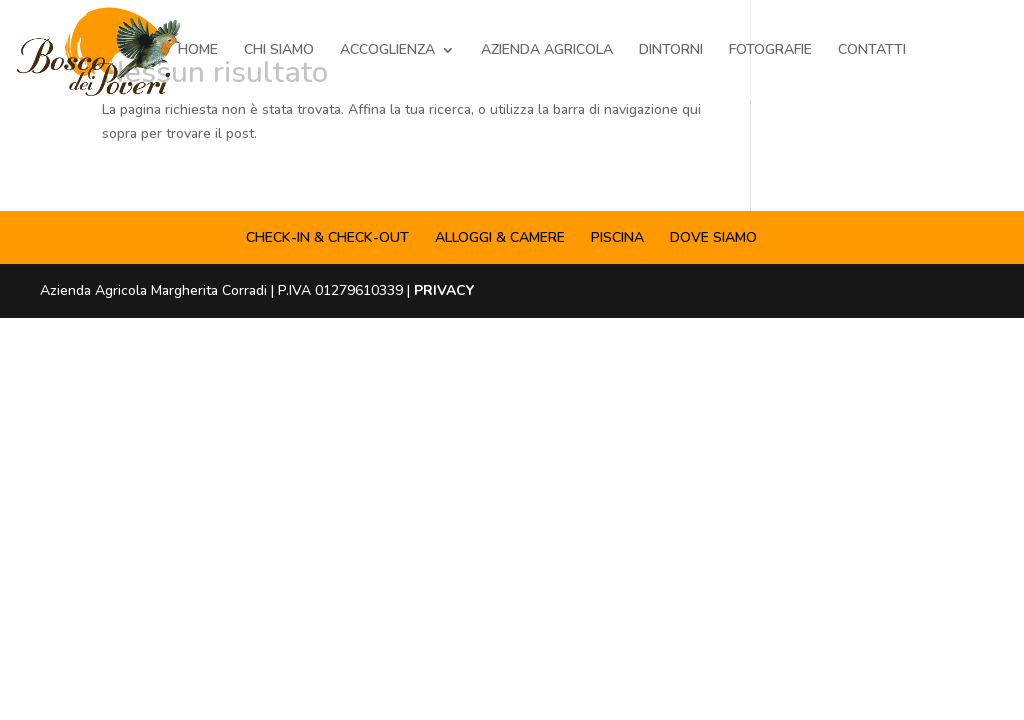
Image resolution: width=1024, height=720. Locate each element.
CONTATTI (872, 51)
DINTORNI (671, 51)
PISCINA (617, 237)
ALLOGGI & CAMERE (500, 237)
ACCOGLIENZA (387, 51)
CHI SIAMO (279, 51)
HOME (198, 51)
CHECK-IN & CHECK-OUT (327, 237)
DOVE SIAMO (713, 237)
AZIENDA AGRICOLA (547, 51)
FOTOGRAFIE (770, 51)
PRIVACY (444, 290)
